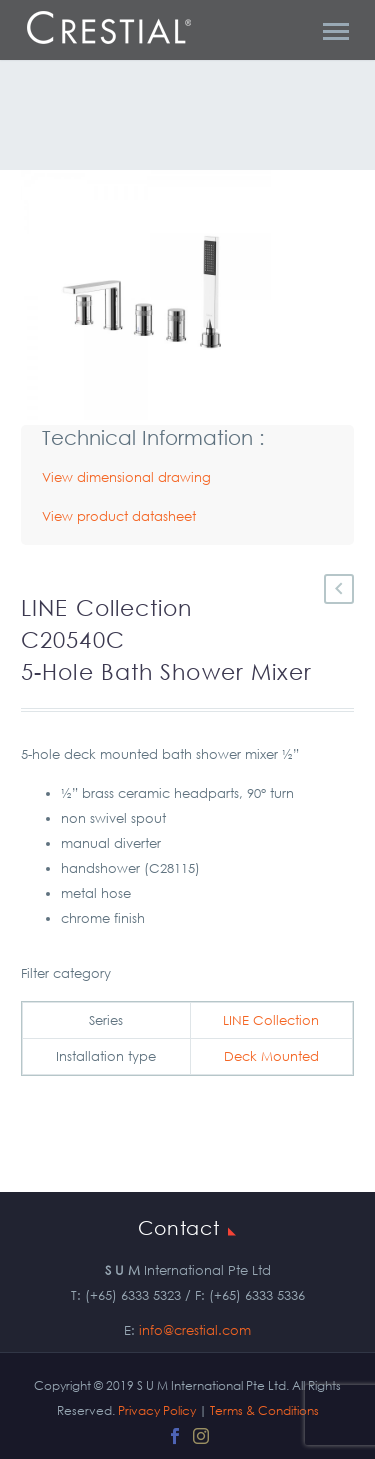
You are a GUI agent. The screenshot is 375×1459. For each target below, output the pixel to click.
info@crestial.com (195, 1330)
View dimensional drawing (126, 477)
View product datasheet (119, 516)
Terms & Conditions (264, 1410)
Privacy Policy (157, 1410)
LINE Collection (271, 1020)
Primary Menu (336, 31)
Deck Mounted (271, 1056)
